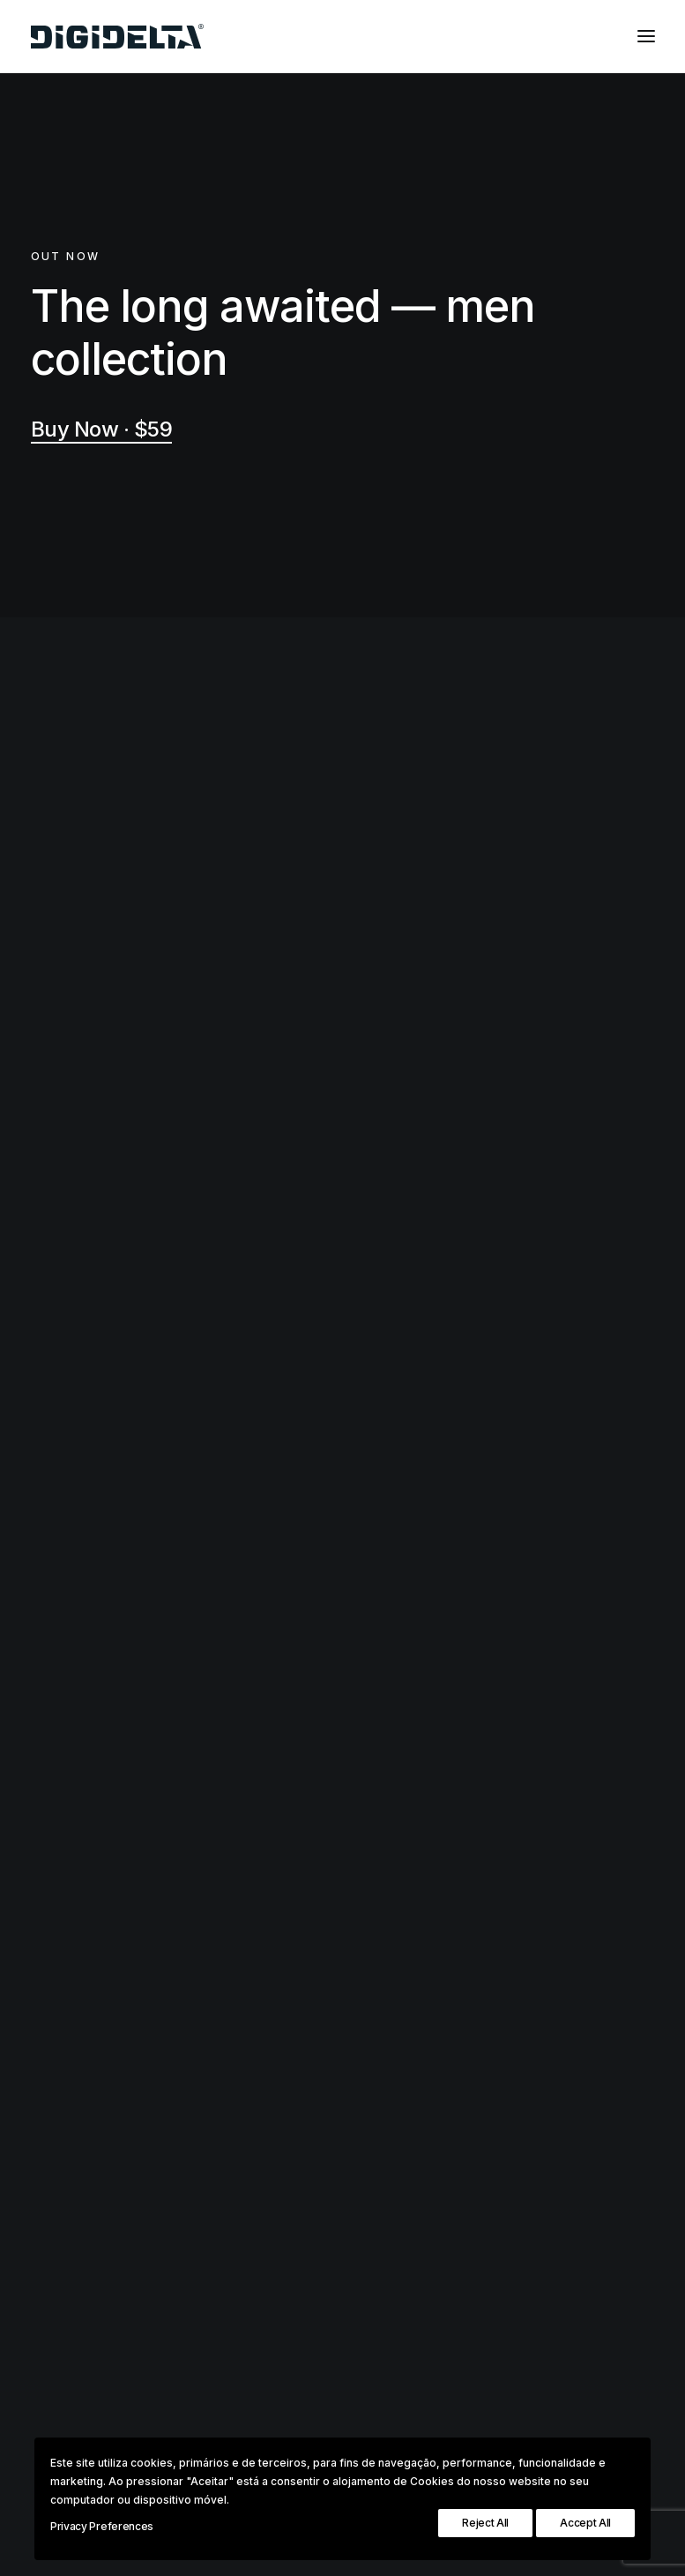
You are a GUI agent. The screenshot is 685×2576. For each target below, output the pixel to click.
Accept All (585, 2522)
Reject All (485, 2522)
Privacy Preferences (101, 2526)
